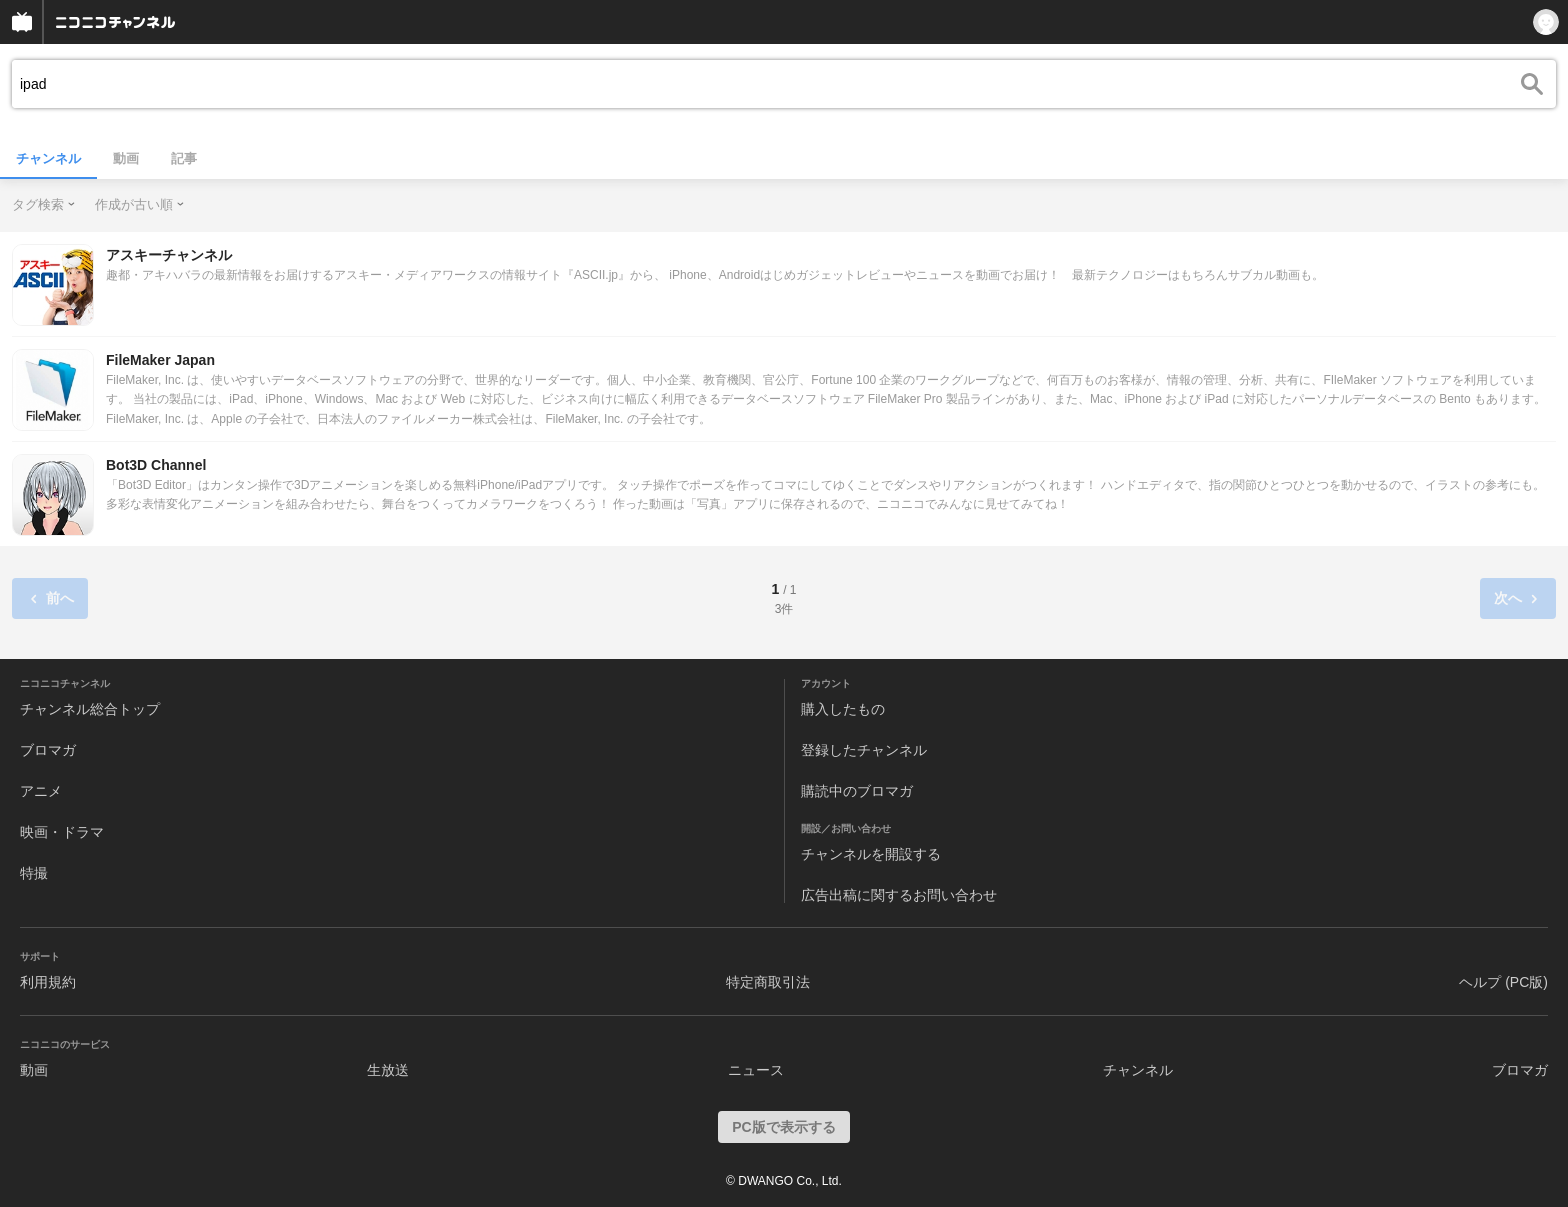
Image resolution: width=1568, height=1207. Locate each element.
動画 (126, 158)
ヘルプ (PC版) (1503, 982)
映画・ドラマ (62, 832)
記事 (184, 158)
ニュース (756, 1070)
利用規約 (48, 982)
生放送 (388, 1070)
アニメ (41, 791)
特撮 (34, 873)
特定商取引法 (768, 982)
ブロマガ (48, 750)
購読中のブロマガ (857, 791)
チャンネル (48, 158)
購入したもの (843, 709)
